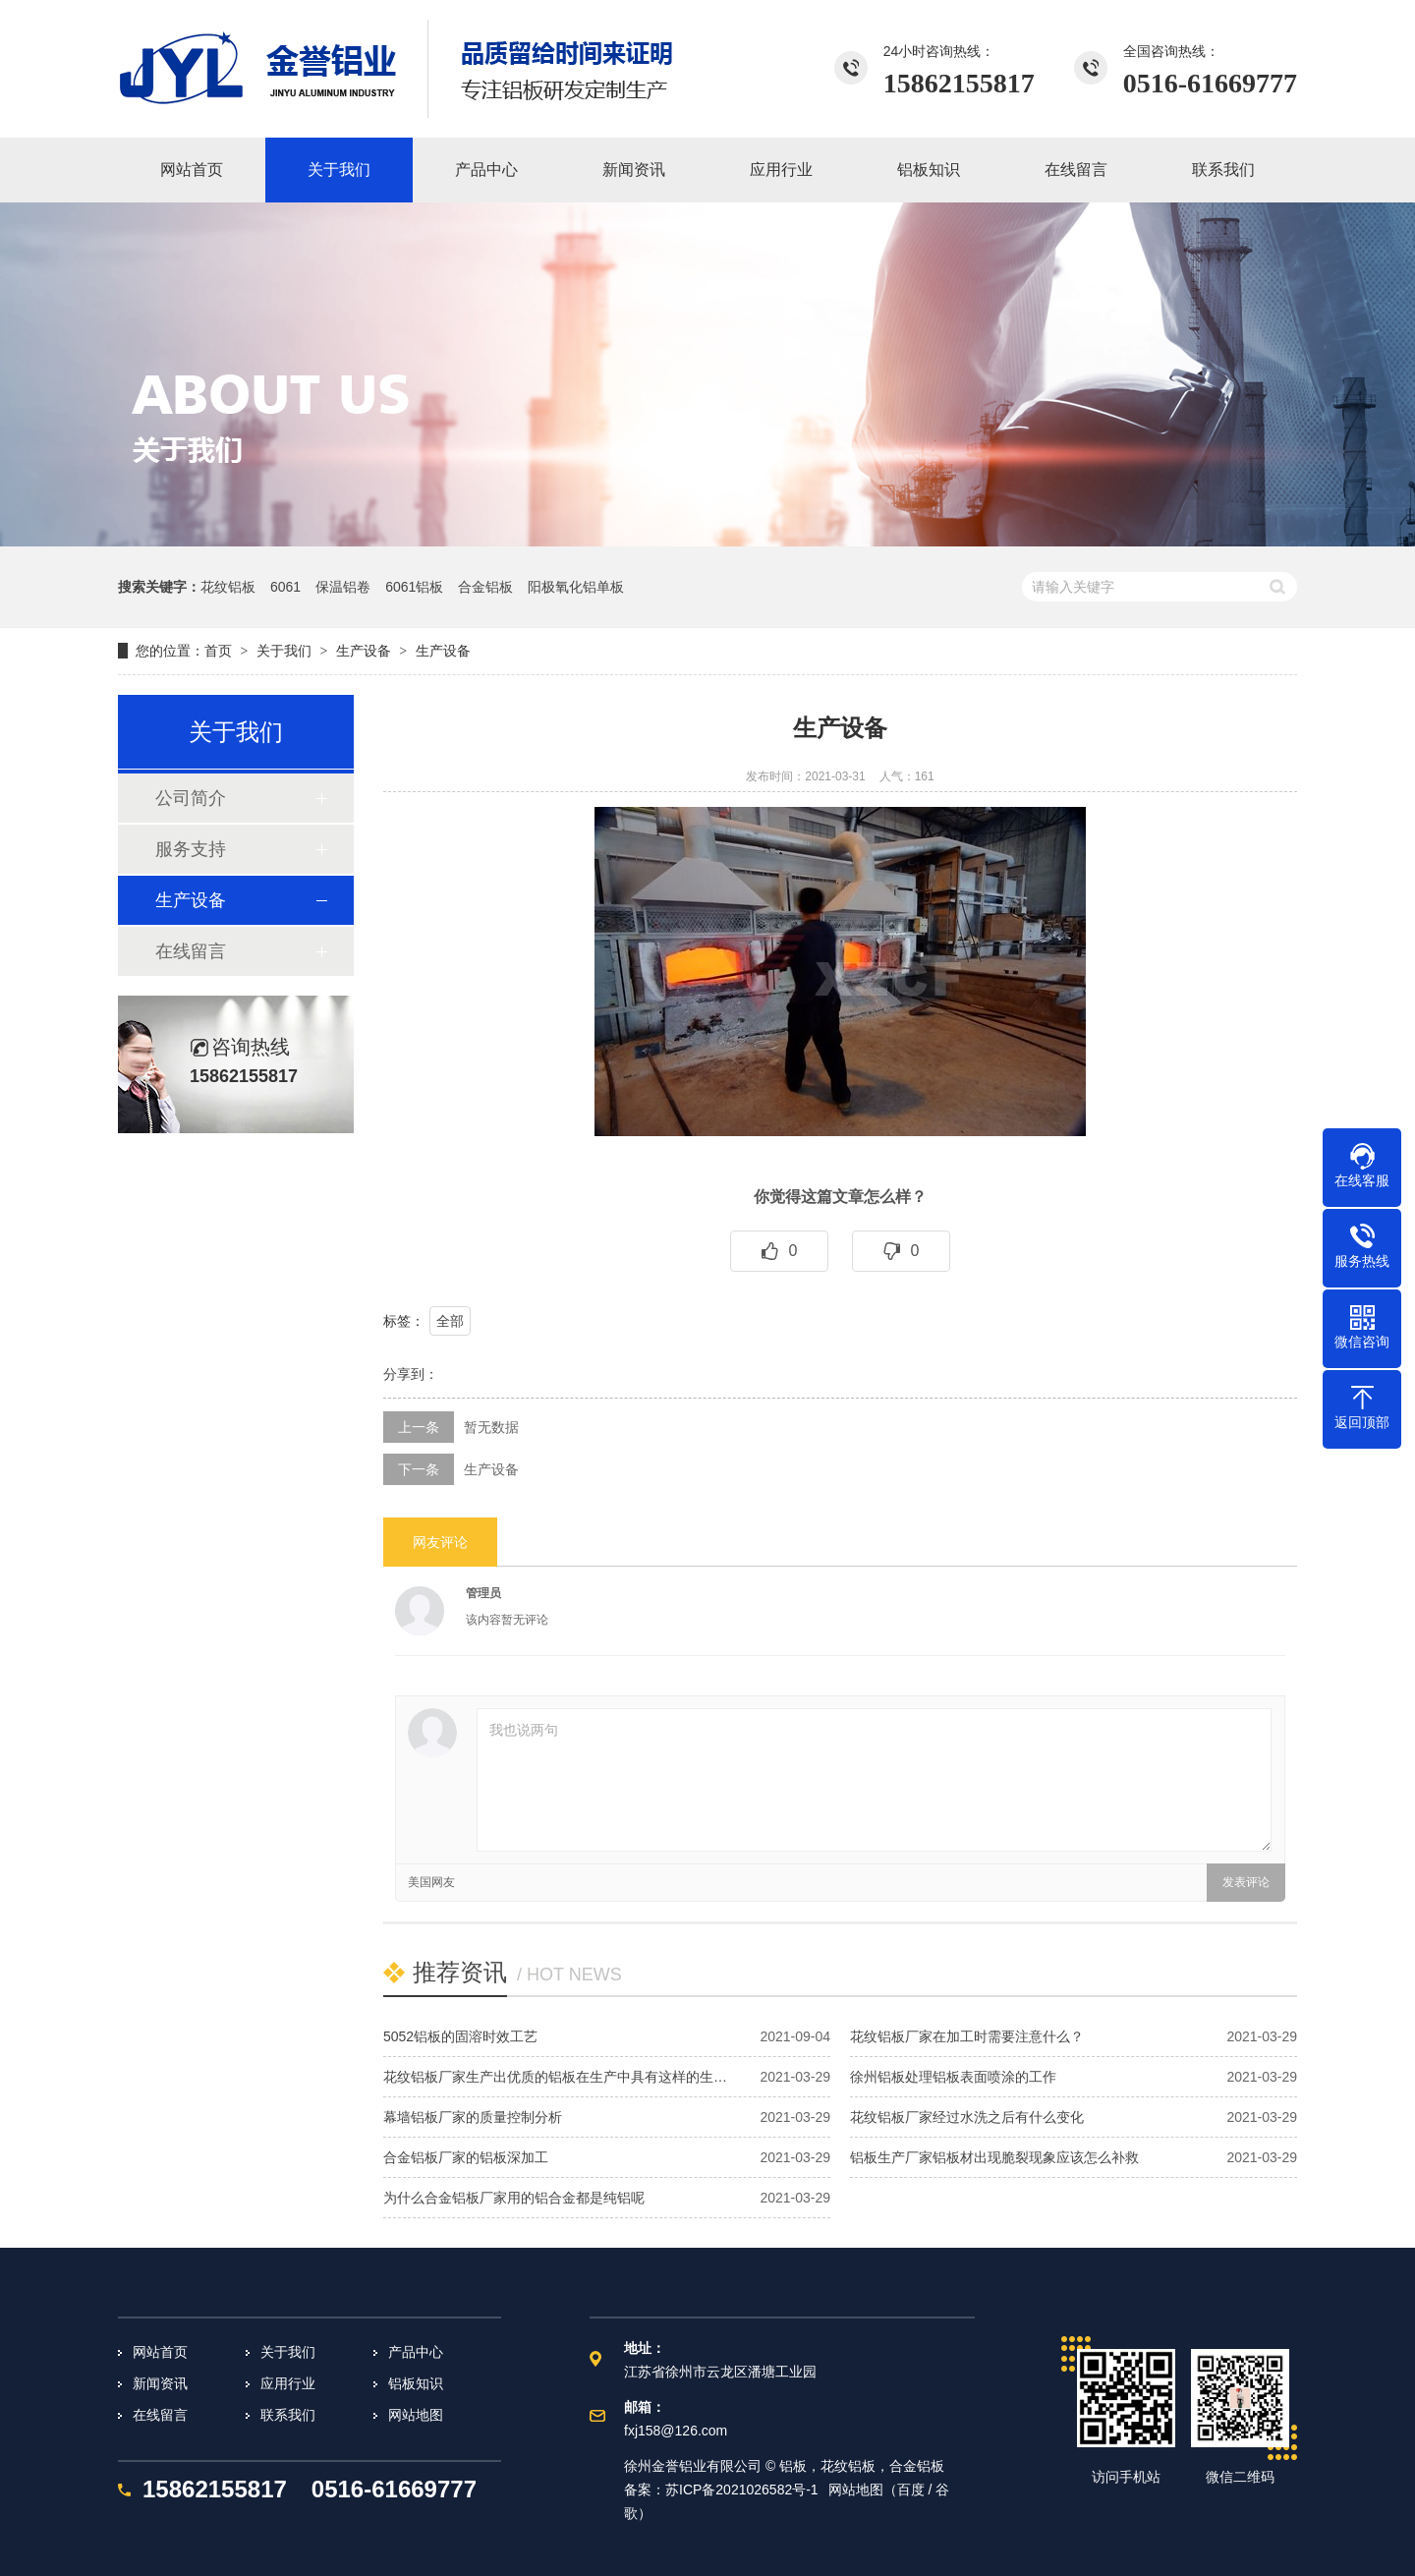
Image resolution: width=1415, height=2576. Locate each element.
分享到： (410, 1374)
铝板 (793, 2466)
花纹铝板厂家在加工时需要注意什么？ (967, 2036)
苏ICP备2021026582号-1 (742, 2489)
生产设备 (363, 650)
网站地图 (415, 2415)
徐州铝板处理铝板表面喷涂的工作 (953, 2077)
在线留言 (190, 951)
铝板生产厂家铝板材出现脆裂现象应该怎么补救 (994, 2157)
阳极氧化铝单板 (576, 587)
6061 (285, 587)
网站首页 (160, 2352)
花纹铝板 (227, 587)
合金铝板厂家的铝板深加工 (465, 2157)
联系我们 (287, 2415)
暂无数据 (491, 1427)
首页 (218, 650)
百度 (911, 2489)
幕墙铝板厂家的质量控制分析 (472, 2117)
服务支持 (190, 849)
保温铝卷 (342, 587)
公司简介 (190, 798)
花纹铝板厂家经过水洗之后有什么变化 (967, 2117)
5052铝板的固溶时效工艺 (460, 2036)
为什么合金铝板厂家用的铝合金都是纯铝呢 (514, 2197)
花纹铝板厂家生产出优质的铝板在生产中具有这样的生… (555, 2077)
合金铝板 (485, 587)
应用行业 (287, 2383)
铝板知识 (415, 2383)
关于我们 (287, 2352)
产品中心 (415, 2352)
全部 (450, 1321)
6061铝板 (414, 587)
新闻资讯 (160, 2383)
